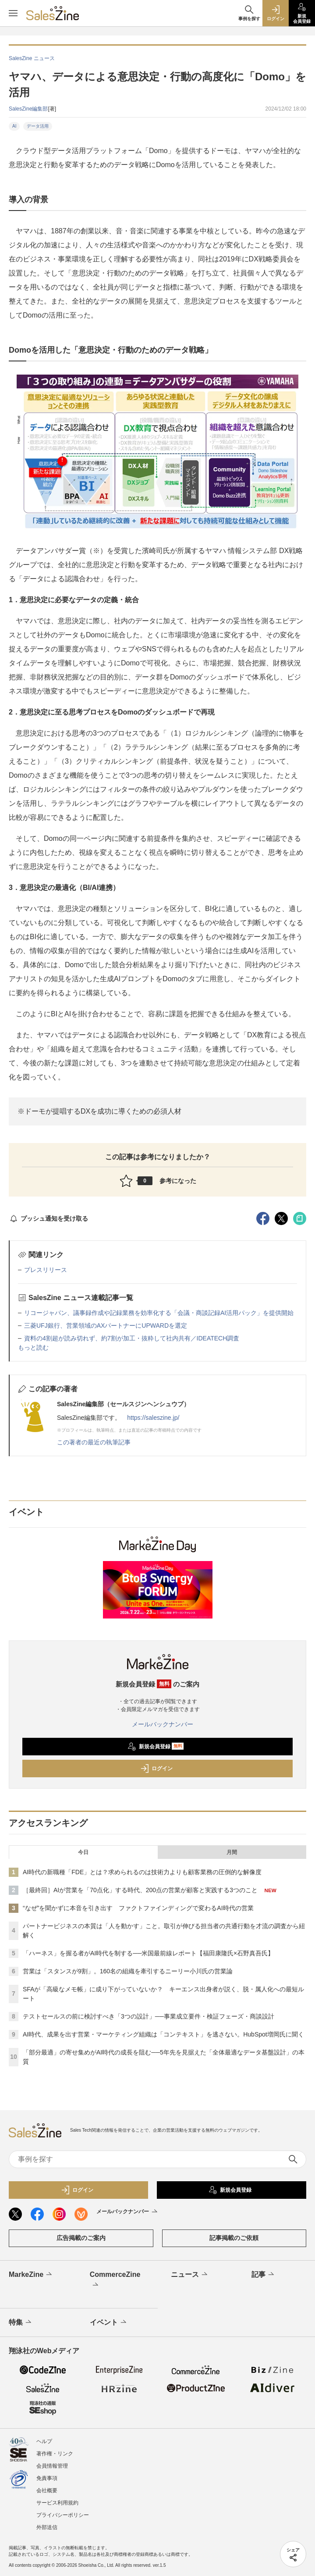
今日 (83, 1852)
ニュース (190, 2274)
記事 (263, 2274)
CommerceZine (115, 2280)
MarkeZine (31, 2274)
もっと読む (33, 1347)
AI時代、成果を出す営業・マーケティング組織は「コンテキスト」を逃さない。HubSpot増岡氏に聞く (163, 2034)
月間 (232, 1852)
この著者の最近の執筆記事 (94, 1442)
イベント (109, 2322)
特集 (21, 2322)
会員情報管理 (52, 2466)
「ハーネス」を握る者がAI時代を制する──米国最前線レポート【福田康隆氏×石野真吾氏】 (148, 1953)
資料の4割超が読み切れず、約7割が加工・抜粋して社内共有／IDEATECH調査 (131, 1338)
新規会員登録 (155, 1746)
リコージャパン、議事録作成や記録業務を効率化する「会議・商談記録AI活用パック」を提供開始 (159, 1312)
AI (14, 126)
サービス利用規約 (57, 2503)
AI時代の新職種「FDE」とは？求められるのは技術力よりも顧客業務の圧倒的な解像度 (142, 1872)
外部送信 (46, 2527)
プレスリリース (45, 1269)
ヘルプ (44, 2441)
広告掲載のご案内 (81, 2237)
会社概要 (46, 2490)
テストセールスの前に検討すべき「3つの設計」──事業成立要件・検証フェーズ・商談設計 (148, 2016)
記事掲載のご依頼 (233, 2237)
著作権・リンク (54, 2454)
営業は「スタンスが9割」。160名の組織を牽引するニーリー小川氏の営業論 (128, 1971)
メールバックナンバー (158, 1724)
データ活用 (38, 126)
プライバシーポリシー (62, 2515)
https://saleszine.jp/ (153, 1417)
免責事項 (46, 2478)
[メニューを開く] (13, 13)
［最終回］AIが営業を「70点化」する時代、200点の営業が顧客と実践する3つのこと (140, 1890)
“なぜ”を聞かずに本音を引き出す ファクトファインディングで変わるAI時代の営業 (138, 1907)
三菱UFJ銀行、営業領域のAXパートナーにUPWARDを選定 (105, 1325)
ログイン (156, 1768)
